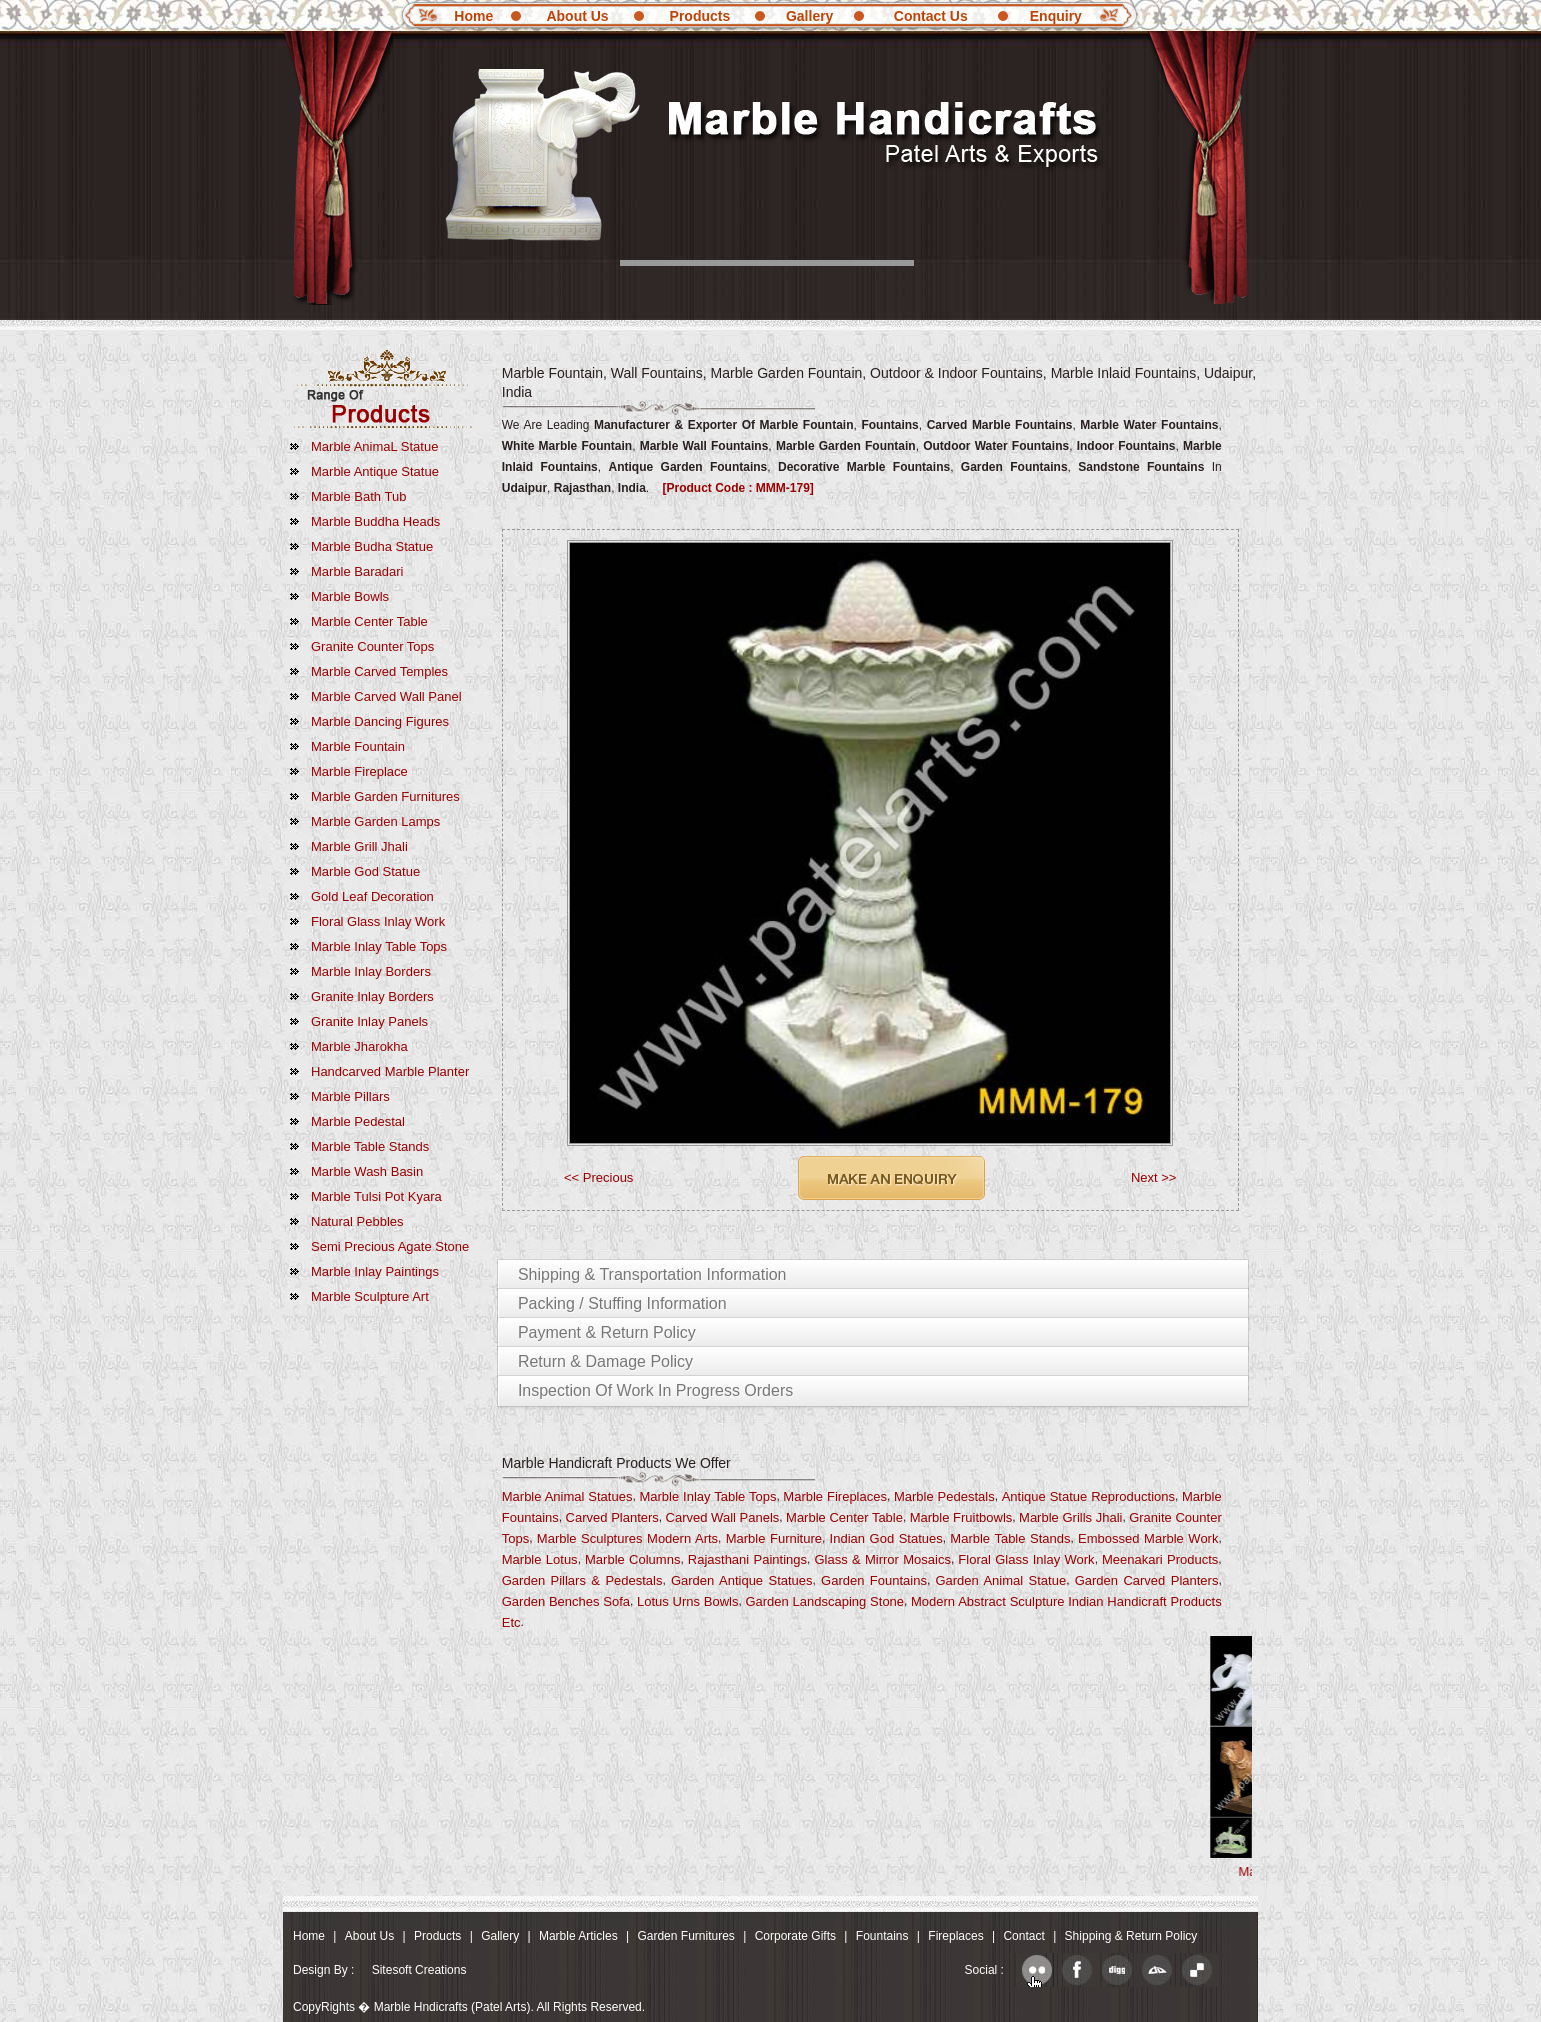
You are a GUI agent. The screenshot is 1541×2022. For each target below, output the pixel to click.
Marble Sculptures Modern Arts (627, 1538)
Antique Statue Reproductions (1088, 1496)
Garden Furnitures (685, 1936)
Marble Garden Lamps (375, 821)
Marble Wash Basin (367, 1171)
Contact (1023, 1936)
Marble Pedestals (944, 1496)
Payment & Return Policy (607, 1332)
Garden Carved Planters (1147, 1580)
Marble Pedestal (358, 1121)
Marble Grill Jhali (359, 846)
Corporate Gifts (795, 1936)
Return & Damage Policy (605, 1361)
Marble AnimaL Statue (374, 446)
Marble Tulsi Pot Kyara (376, 1196)
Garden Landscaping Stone (824, 1601)
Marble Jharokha (359, 1046)
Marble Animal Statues (567, 1496)
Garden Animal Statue (1000, 1580)
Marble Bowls (350, 596)
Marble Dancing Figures (380, 721)
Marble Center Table (369, 621)
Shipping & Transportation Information (652, 1274)
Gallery (809, 16)
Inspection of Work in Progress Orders (655, 1390)
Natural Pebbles (357, 1221)
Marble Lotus (540, 1559)
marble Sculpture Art (370, 1296)
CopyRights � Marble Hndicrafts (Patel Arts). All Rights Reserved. (469, 2007)
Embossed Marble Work (1148, 1538)
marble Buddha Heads (375, 521)
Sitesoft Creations (419, 1970)
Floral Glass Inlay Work (378, 921)
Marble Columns (632, 1559)
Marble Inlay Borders (371, 971)
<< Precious (598, 1177)
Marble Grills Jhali (1070, 1517)
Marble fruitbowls (961, 1517)
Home (473, 16)
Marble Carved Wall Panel (386, 696)
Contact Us (931, 16)
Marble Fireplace (359, 771)
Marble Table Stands (370, 1146)
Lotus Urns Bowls (688, 1601)
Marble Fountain (358, 746)
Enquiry (1056, 16)
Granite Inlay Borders (372, 996)
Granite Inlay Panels (369, 1021)
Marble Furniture (774, 1538)
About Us (577, 16)
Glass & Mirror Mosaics (882, 1559)
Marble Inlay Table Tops (379, 946)
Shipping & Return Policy (1131, 1936)
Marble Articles (578, 1936)
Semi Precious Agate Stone (390, 1246)
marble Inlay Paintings (375, 1271)
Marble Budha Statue (372, 546)
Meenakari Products (1160, 1559)
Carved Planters (612, 1517)
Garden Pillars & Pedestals (582, 1580)
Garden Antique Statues (742, 1580)
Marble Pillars (350, 1096)
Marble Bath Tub (358, 496)
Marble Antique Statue (375, 471)
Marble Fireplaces (835, 1496)
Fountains (882, 1936)
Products (700, 16)
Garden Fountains (874, 1580)
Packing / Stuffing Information (622, 1303)
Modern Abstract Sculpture (988, 1601)
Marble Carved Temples (379, 671)
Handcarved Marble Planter (390, 1071)
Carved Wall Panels (723, 1517)
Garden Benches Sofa (566, 1601)
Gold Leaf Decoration (372, 896)
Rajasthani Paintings (747, 1559)
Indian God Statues (886, 1538)
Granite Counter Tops (372, 646)
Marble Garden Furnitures (385, 796)
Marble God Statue (365, 871)
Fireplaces (955, 1936)
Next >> (1154, 1177)
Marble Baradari (357, 571)
